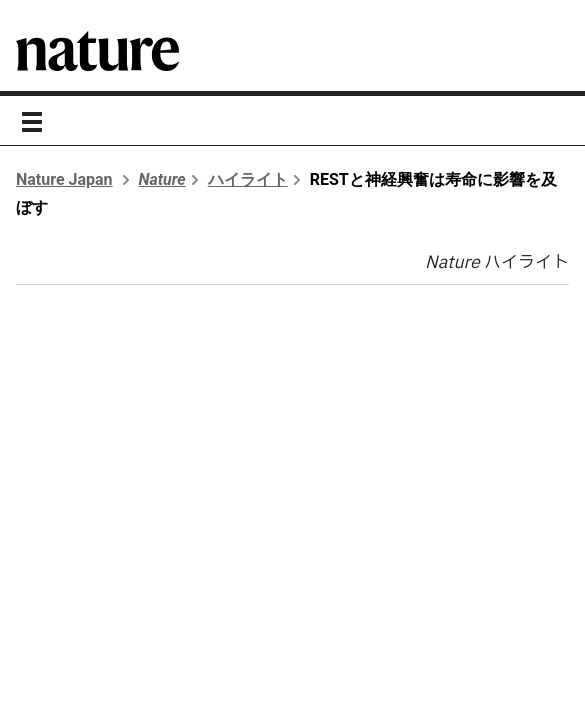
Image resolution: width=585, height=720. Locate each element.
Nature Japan (64, 179)
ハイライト (248, 179)
